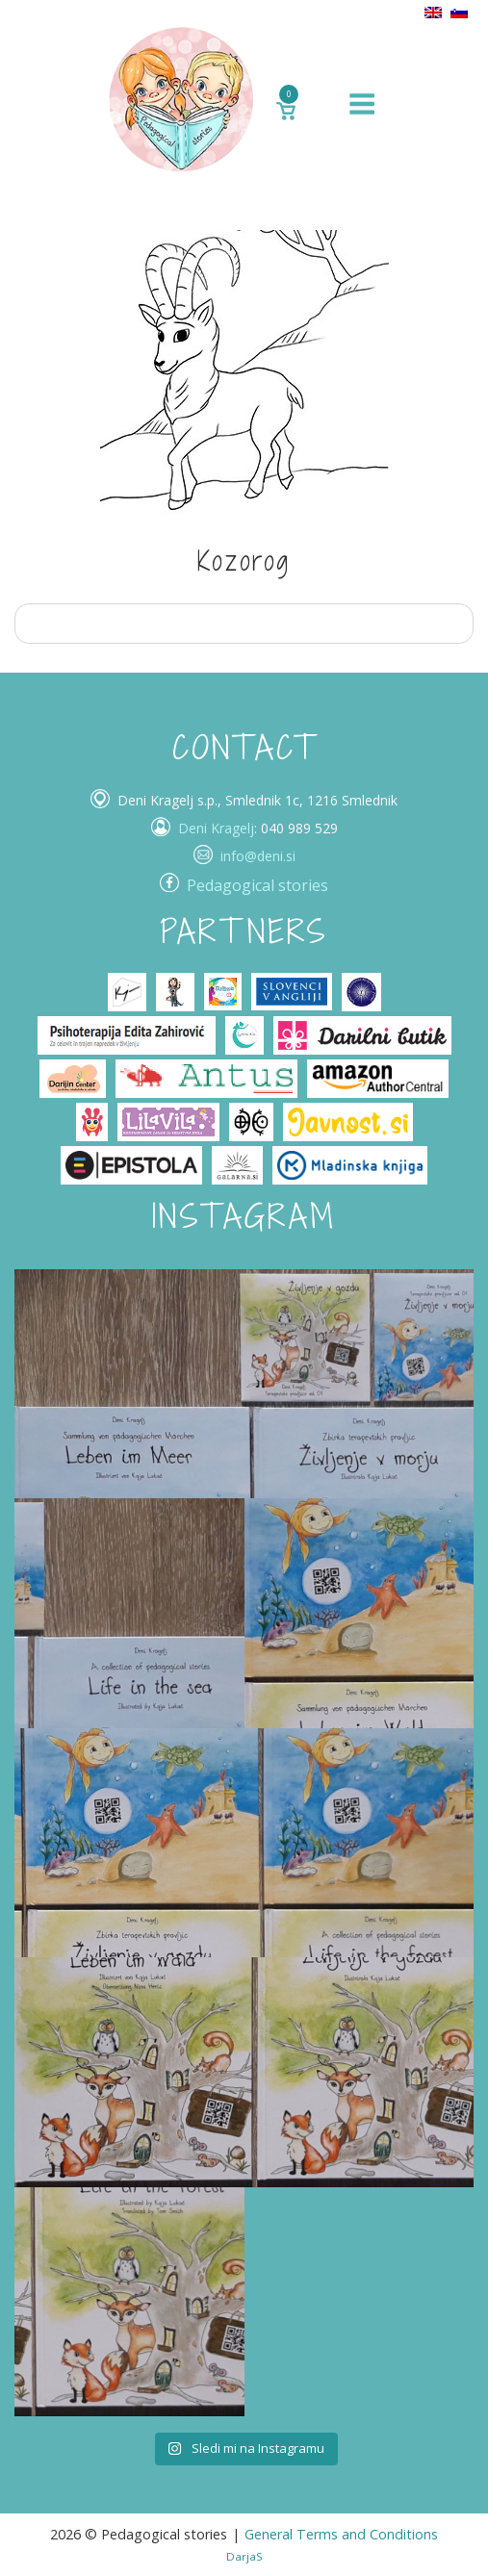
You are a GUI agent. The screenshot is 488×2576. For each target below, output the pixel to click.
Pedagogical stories (257, 885)
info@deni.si (257, 856)
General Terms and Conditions (341, 2534)
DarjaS (244, 2556)
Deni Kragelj (216, 828)
